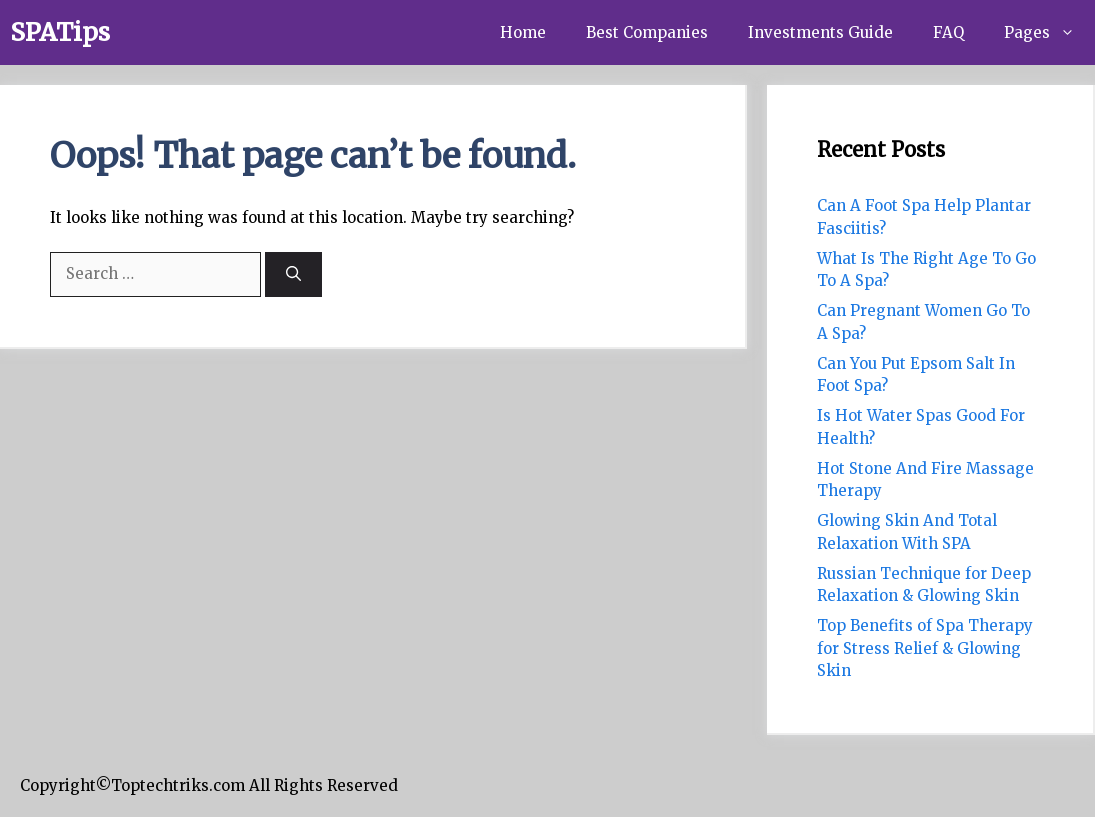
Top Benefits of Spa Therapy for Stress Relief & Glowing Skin (925, 648)
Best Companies (647, 32)
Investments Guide (820, 32)
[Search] (293, 274)
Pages (1049, 32)
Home (523, 32)
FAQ (948, 32)
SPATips (60, 32)
